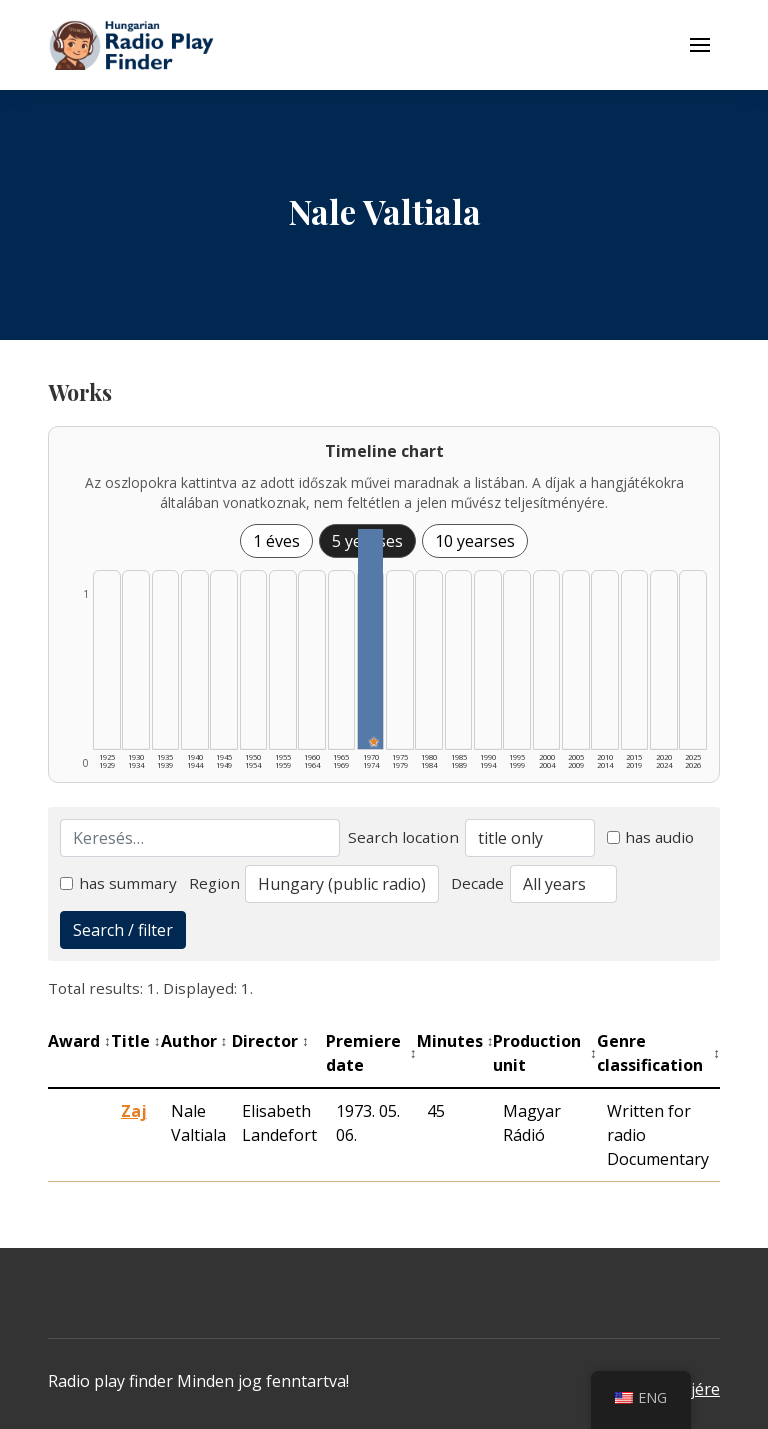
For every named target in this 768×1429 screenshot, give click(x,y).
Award (79, 1041)
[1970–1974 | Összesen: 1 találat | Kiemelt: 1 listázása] (371, 639)
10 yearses (475, 541)
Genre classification (658, 1053)
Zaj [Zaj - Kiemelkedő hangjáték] (134, 1111)
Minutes (455, 1041)
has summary (118, 883)
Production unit (544, 1053)
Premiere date (371, 1053)
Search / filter (123, 930)
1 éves (276, 541)
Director (270, 1041)
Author (194, 1041)
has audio (651, 837)
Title (136, 1041)
